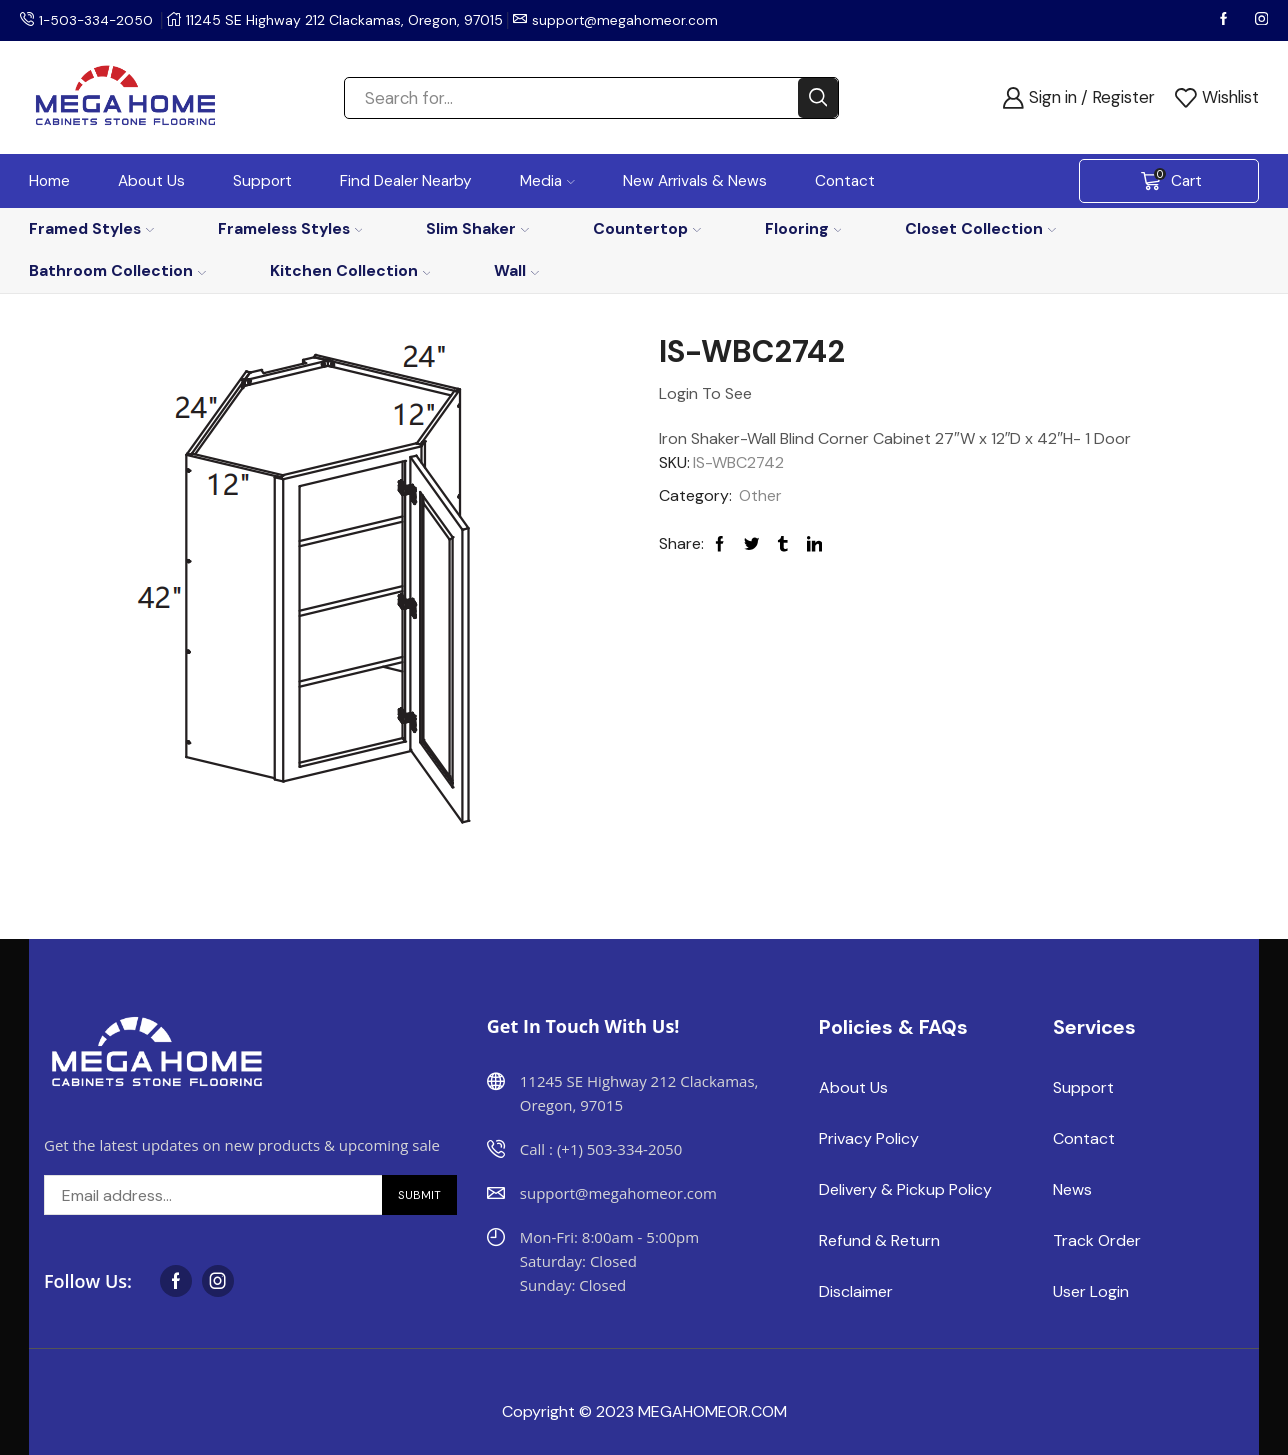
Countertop (647, 228)
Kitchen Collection (350, 270)
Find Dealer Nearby (406, 181)
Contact (845, 181)
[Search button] (818, 98)
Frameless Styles (290, 228)
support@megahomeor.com (630, 20)
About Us (151, 181)
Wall (516, 270)
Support (262, 181)
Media (547, 181)
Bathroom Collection (117, 270)
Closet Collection (980, 228)
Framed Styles (91, 228)
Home (49, 181)
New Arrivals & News (695, 181)
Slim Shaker (477, 228)
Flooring (803, 228)
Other (760, 495)
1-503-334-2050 (98, 20)
